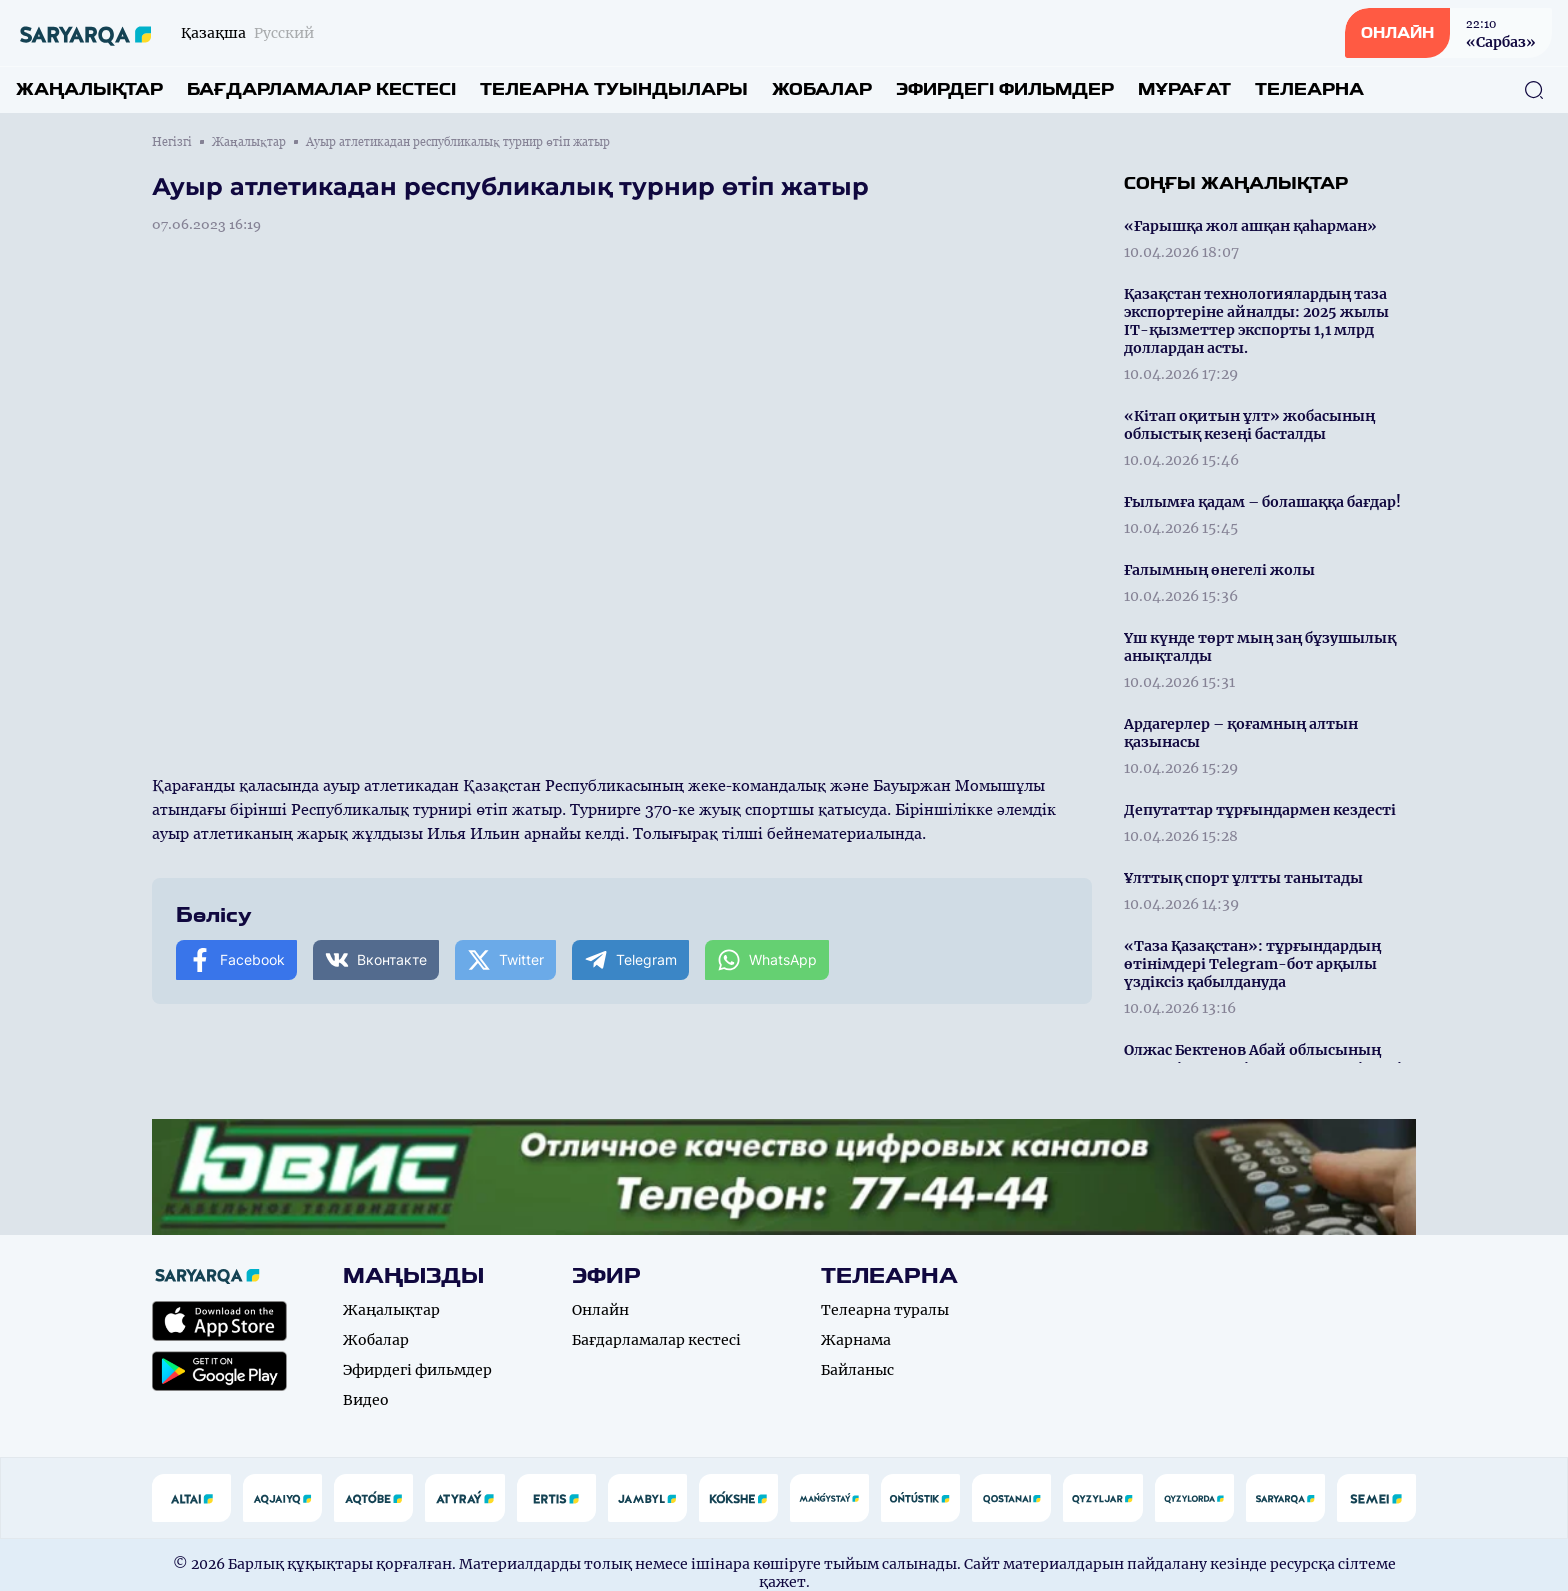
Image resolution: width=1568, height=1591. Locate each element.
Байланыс (857, 1370)
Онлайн (600, 1310)
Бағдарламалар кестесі (321, 89)
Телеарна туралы (885, 1310)
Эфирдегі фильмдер (1005, 89)
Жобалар (822, 89)
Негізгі (172, 142)
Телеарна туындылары (614, 89)
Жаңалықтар (89, 89)
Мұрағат (1184, 89)
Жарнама (856, 1340)
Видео (366, 1400)
